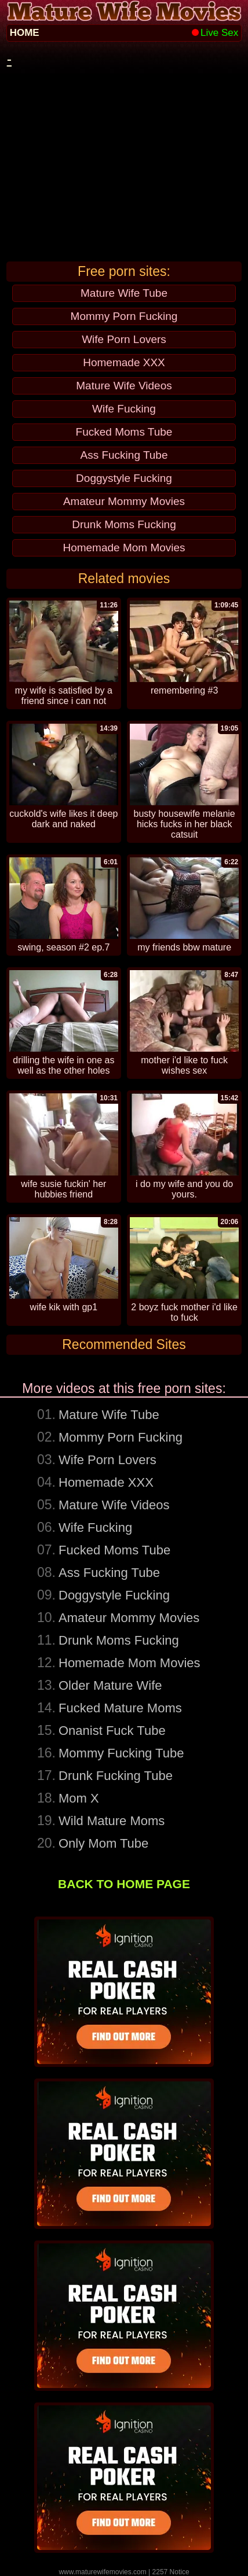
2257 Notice (170, 2572)
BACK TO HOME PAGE (124, 1883)
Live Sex (215, 32)
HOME (24, 32)
